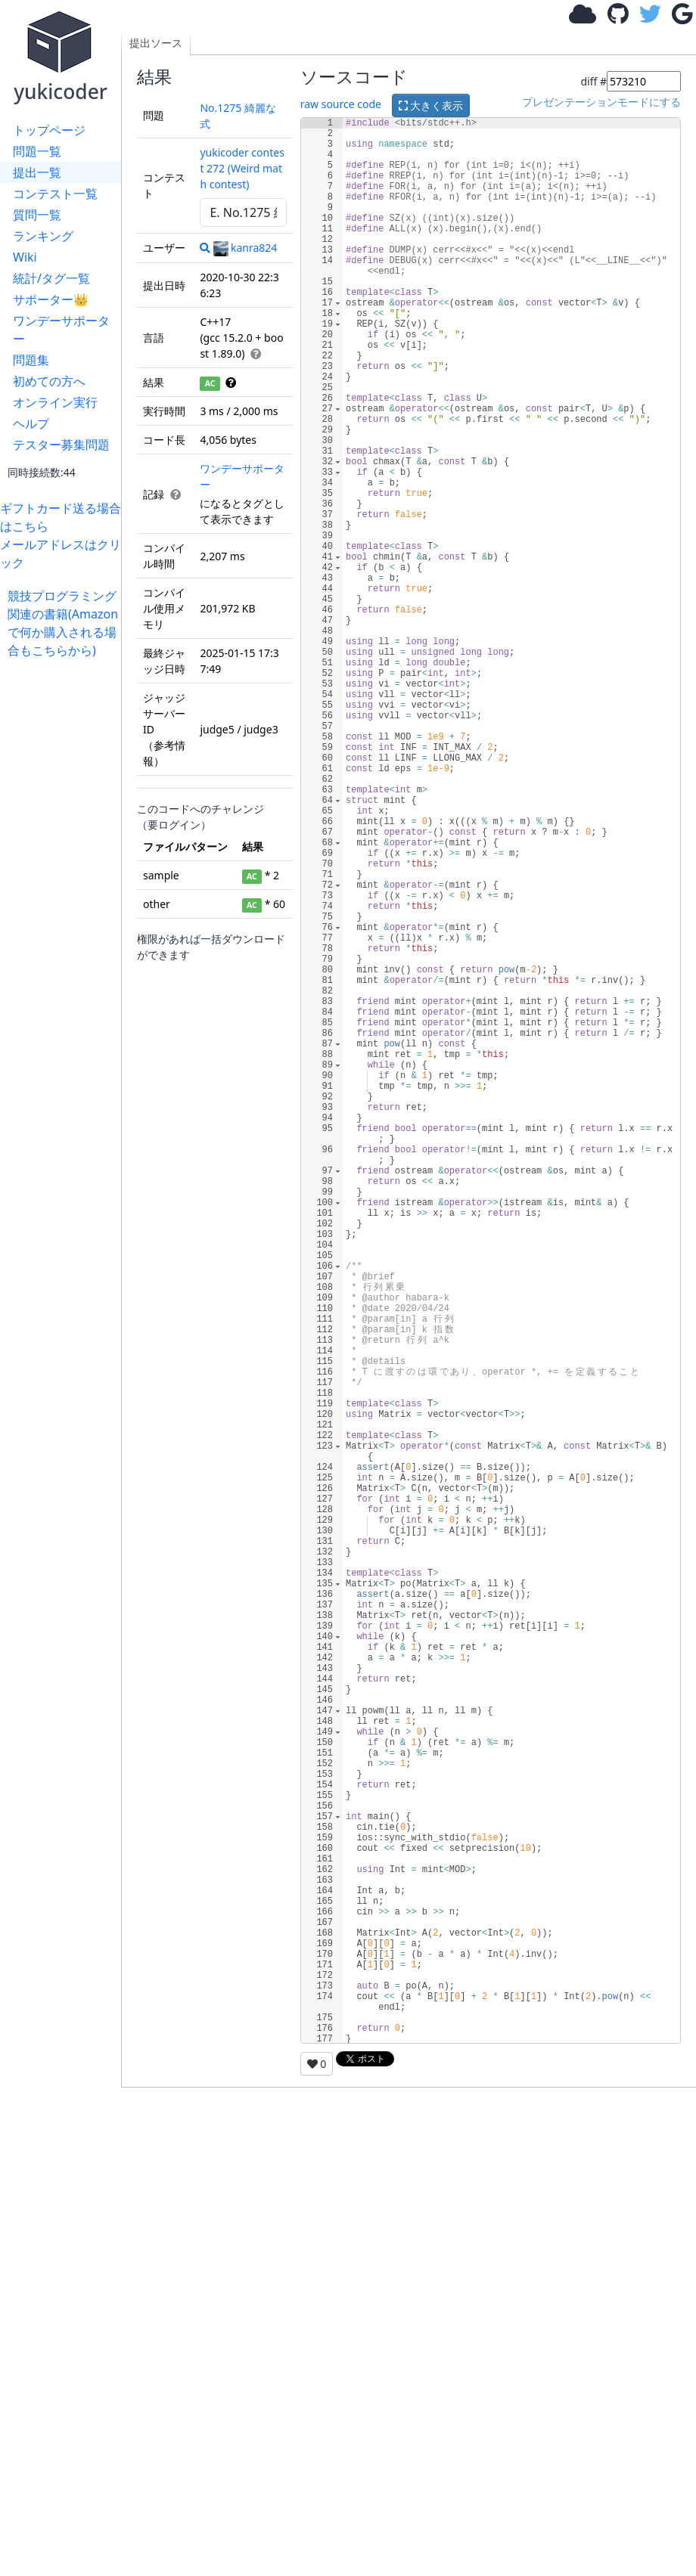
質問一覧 (37, 214)
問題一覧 (37, 151)
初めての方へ (49, 381)
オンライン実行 (55, 402)
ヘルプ (31, 423)
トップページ (49, 130)
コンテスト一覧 (55, 193)
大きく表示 (431, 105)
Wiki (25, 257)
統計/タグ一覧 (51, 278)
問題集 (31, 360)
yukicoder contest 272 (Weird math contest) (242, 168)
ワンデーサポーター (61, 329)
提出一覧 (37, 172)
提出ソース (155, 43)
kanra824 (245, 247)
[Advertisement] (64, 886)
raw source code (340, 104)
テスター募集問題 (61, 444)
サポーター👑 (51, 299)
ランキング (43, 236)
